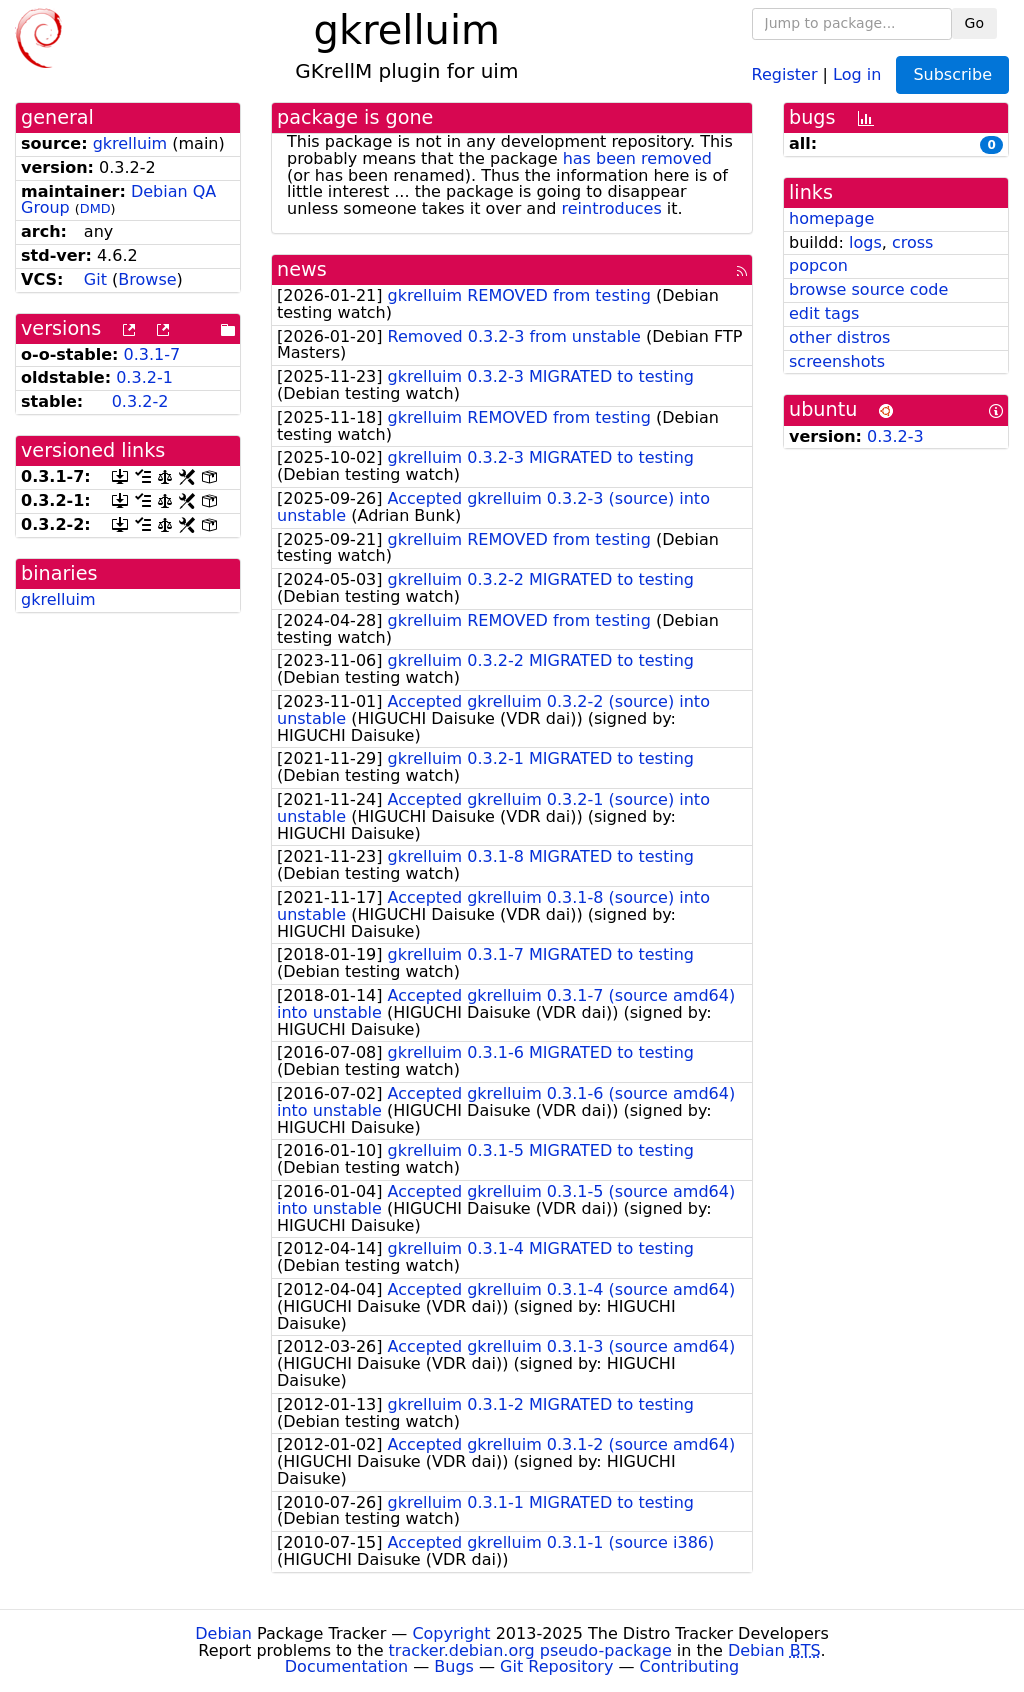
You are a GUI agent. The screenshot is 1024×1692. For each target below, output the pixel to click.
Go (974, 23)
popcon (818, 265)
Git (95, 279)
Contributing (690, 1666)
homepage (831, 218)
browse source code (868, 289)
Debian (223, 1633)
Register (785, 73)
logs (865, 242)
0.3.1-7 (152, 354)
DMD (95, 208)
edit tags (824, 313)
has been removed (637, 158)
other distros (839, 337)
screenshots (837, 361)
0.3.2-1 (144, 377)
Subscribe (952, 74)
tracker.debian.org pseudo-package (530, 1650)
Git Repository (556, 1666)
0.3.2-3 (895, 436)
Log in (857, 73)
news (302, 269)
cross (912, 242)
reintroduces (612, 208)
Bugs (454, 1666)
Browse (147, 279)
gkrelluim (130, 143)
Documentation (346, 1666)
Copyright (451, 1633)
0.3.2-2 (140, 401)
